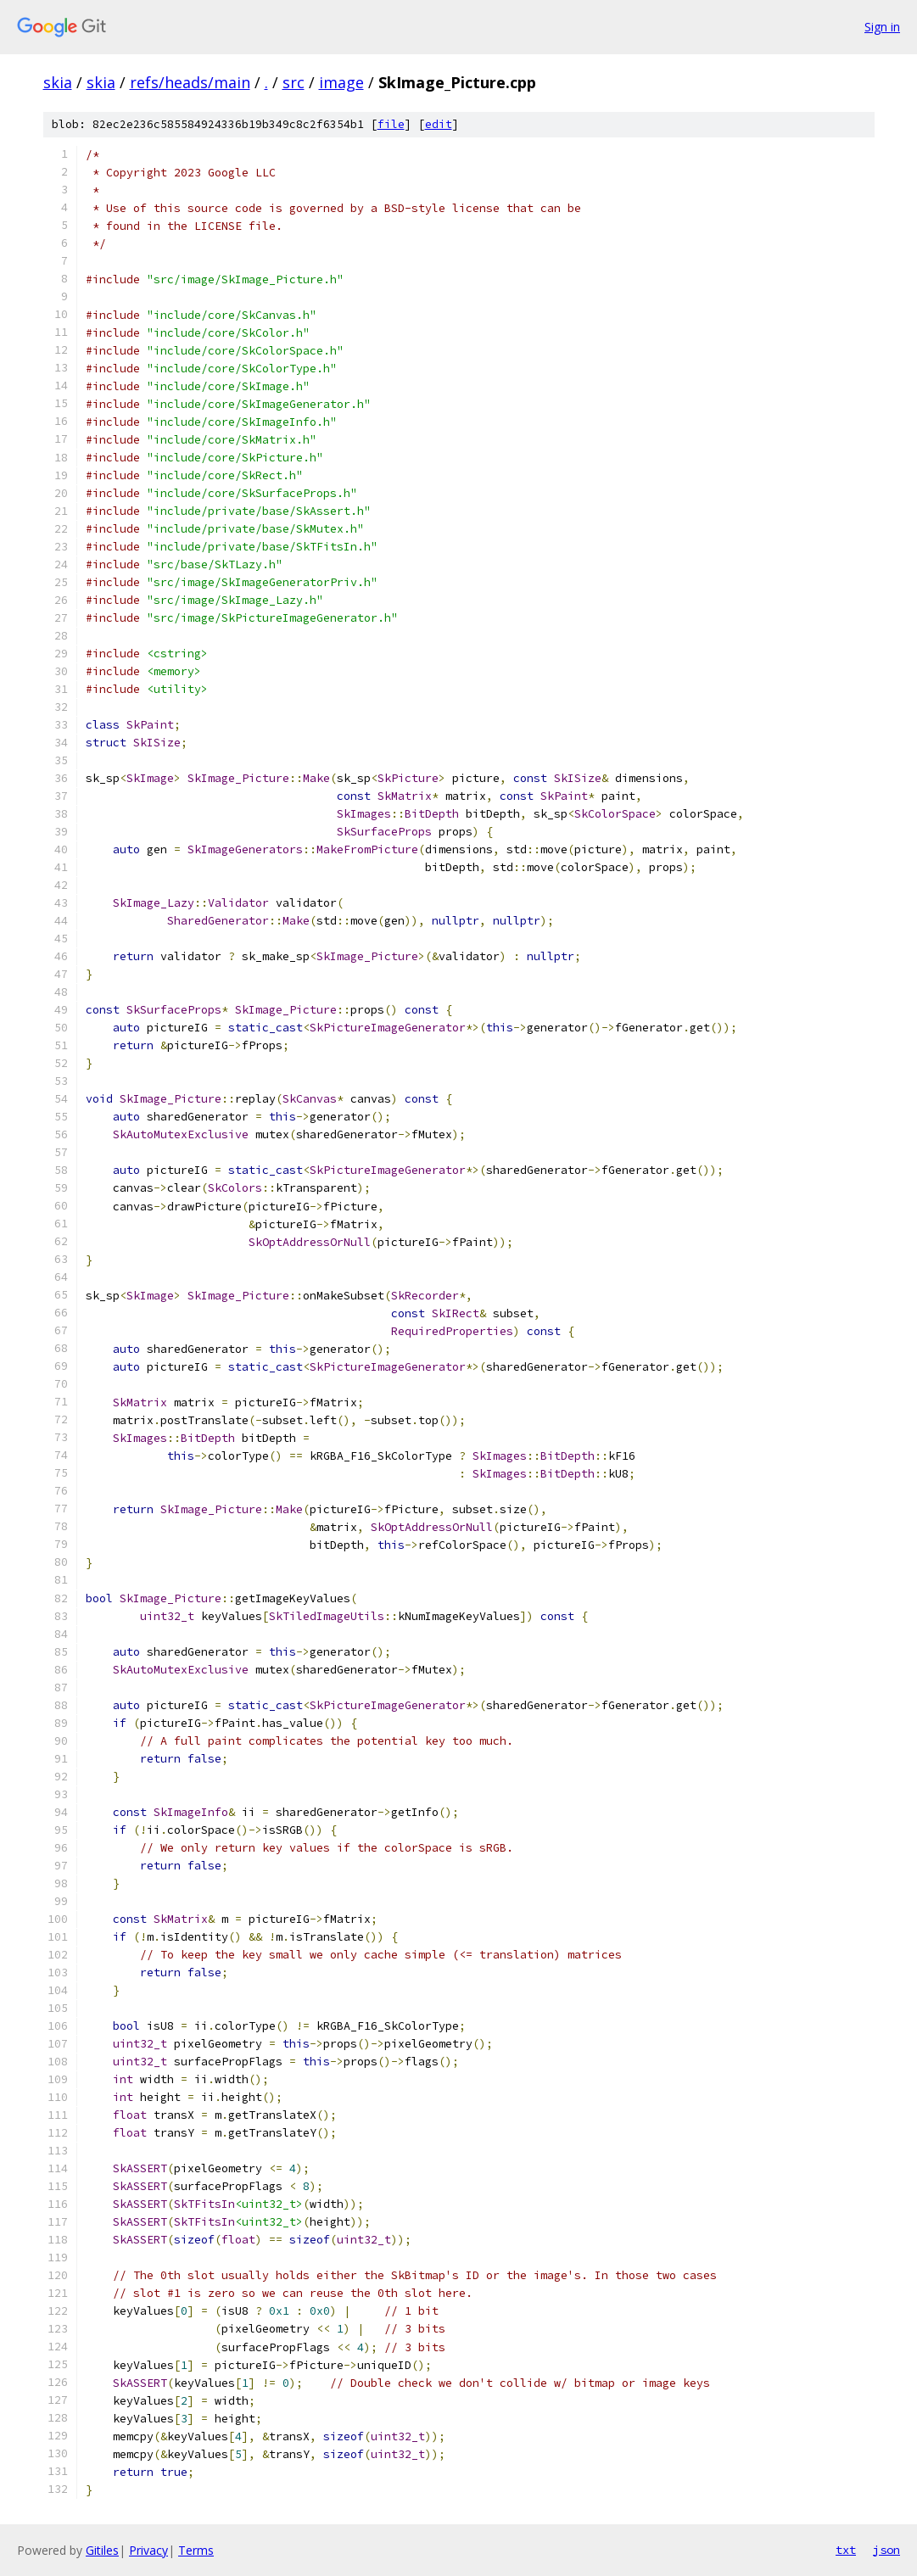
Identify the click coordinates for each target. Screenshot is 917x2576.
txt (846, 2549)
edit (438, 124)
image (341, 82)
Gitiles (102, 2550)
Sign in (882, 27)
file (391, 124)
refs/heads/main (190, 82)
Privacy (148, 2550)
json (886, 2549)
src (293, 82)
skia (57, 82)
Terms (196, 2550)
